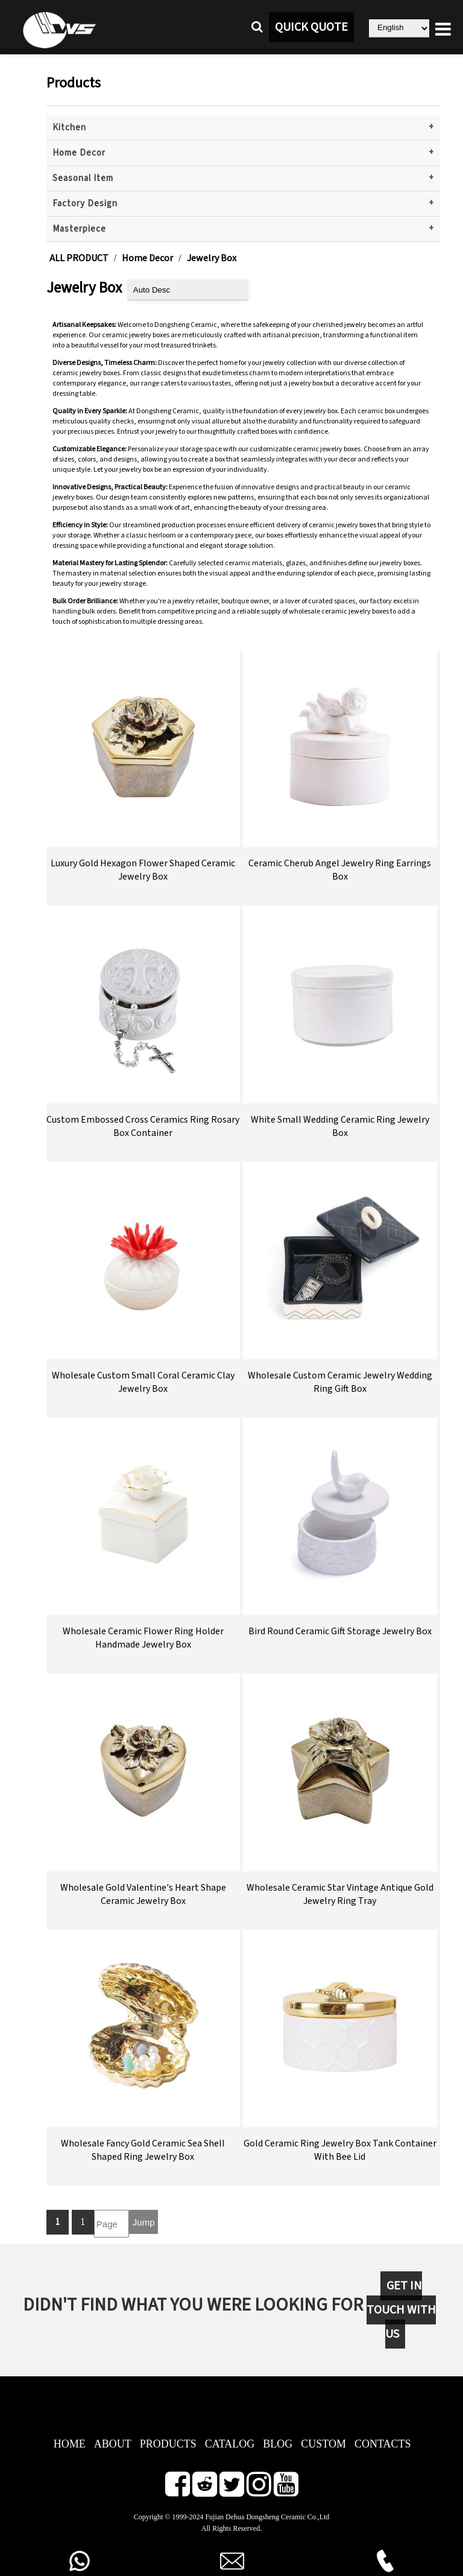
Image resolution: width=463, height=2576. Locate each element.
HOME (70, 2444)
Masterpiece (79, 229)
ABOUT (112, 2444)
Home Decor (79, 153)
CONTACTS (382, 2444)
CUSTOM (323, 2444)
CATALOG (230, 2444)
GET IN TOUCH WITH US (401, 2310)
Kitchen (69, 127)
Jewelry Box (211, 258)
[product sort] (187, 289)
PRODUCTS (168, 2444)
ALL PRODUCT (79, 258)
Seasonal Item (82, 178)
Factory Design (85, 203)
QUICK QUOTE (311, 27)
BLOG (277, 2444)
